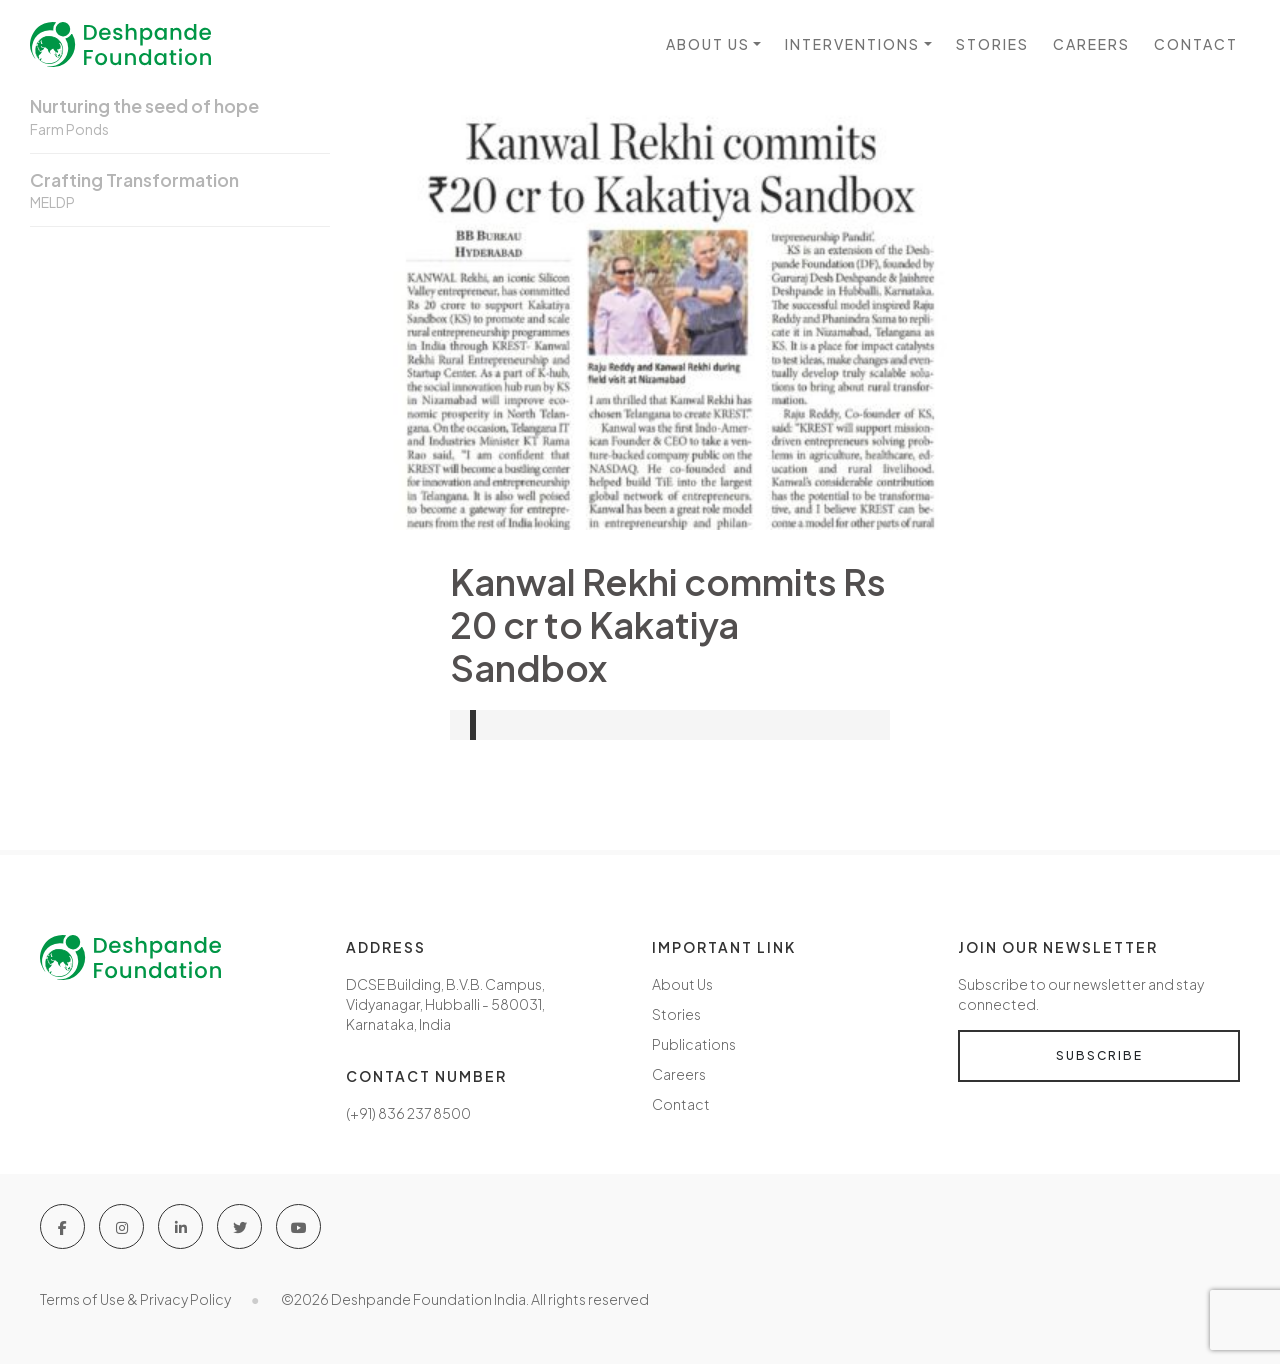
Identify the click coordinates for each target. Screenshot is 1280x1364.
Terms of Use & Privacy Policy (135, 1299)
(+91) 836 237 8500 (408, 1113)
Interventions (852, 44)
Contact (1196, 44)
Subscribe (1099, 1055)
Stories (992, 44)
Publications (694, 1044)
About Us (682, 984)
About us (708, 44)
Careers (1091, 44)
